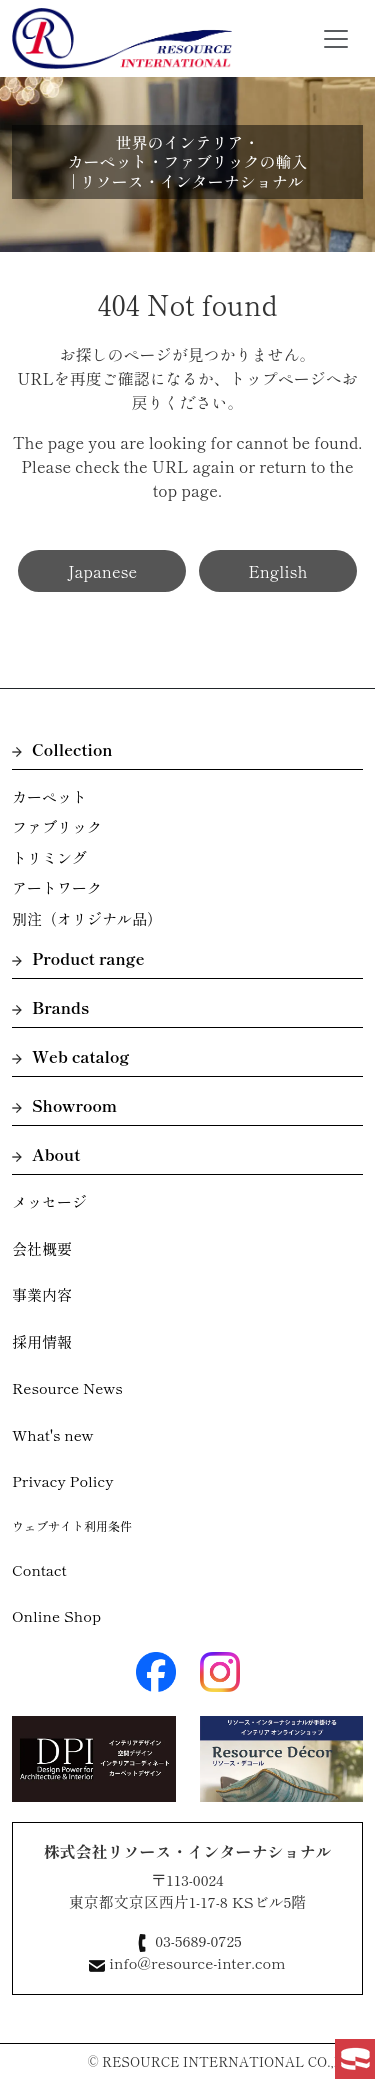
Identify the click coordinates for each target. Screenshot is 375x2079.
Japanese (102, 571)
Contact (39, 1569)
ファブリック (57, 826)
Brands (50, 1007)
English (277, 571)
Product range (78, 958)
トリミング (49, 857)
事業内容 (42, 1294)
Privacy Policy (63, 1480)
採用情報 (42, 1341)
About (46, 1154)
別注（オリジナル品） (87, 918)
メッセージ (49, 1201)
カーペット (49, 796)
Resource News (67, 1387)
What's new (53, 1434)
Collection (62, 749)
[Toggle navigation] (336, 39)
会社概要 (42, 1248)
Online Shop (56, 1615)
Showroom (64, 1105)
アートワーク (57, 887)
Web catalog (70, 1056)
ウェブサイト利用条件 (72, 1525)
